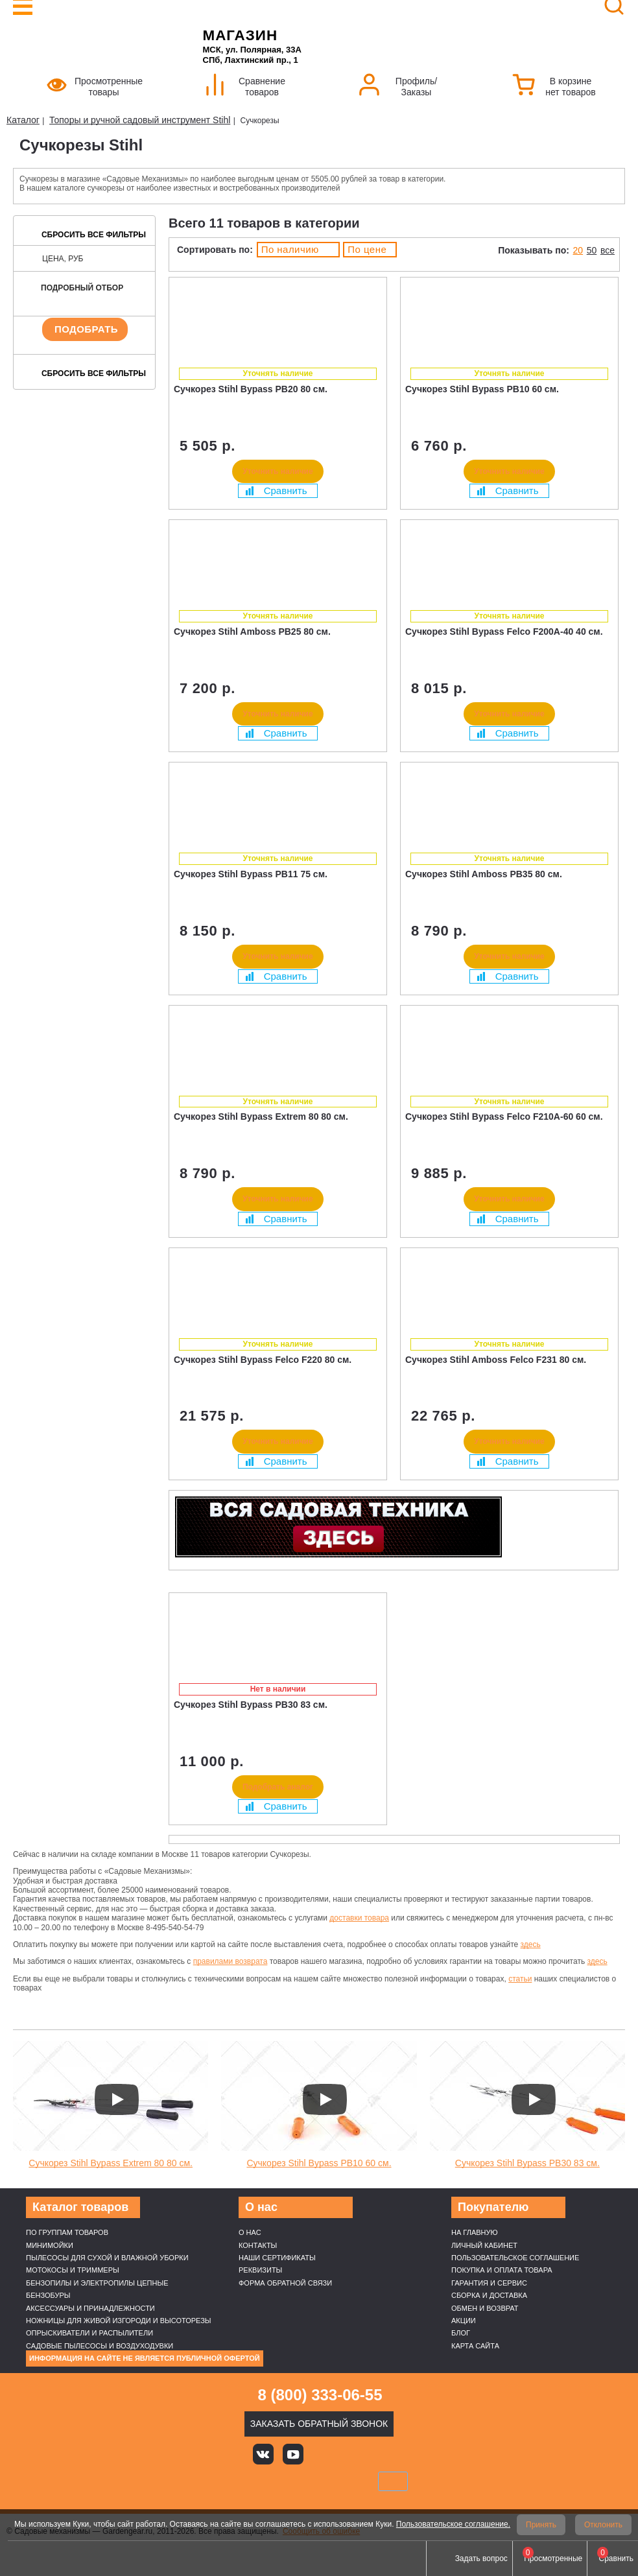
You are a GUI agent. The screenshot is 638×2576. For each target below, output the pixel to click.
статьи (520, 1978)
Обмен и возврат (485, 2308)
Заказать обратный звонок (319, 2423)
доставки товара (359, 1917)
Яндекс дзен (322, 2454)
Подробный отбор (82, 287)
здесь (531, 1944)
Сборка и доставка (489, 2295)
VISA (231, 2481)
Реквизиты (260, 2270)
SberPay (393, 2481)
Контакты (258, 2245)
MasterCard (275, 2481)
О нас (250, 2232)
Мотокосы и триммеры (72, 2270)
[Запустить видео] (117, 2099)
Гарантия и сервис (489, 2283)
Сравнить (276, 490)
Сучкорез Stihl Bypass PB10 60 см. (318, 2163)
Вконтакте (263, 2454)
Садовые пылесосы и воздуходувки (99, 2346)
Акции (463, 2320)
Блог (460, 2333)
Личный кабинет (484, 2245)
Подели (334, 2481)
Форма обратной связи (285, 2283)
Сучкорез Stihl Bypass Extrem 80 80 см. (111, 2163)
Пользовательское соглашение (515, 2258)
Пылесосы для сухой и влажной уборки (107, 2258)
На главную (474, 2232)
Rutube (351, 2454)
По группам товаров (67, 2232)
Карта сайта (475, 2346)
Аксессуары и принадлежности (90, 2308)
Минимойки (49, 2245)
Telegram (381, 2454)
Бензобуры (48, 2295)
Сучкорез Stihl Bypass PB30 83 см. (527, 2163)
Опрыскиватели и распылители (89, 2333)
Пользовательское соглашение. (453, 2524)
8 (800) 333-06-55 (319, 2395)
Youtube (293, 2454)
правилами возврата (230, 1961)
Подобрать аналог (277, 1786)
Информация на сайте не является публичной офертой (144, 2358)
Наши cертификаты (277, 2258)
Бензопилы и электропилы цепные (97, 2283)
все (607, 250)
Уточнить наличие (277, 471)
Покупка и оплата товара (501, 2270)
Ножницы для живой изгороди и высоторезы (118, 2320)
